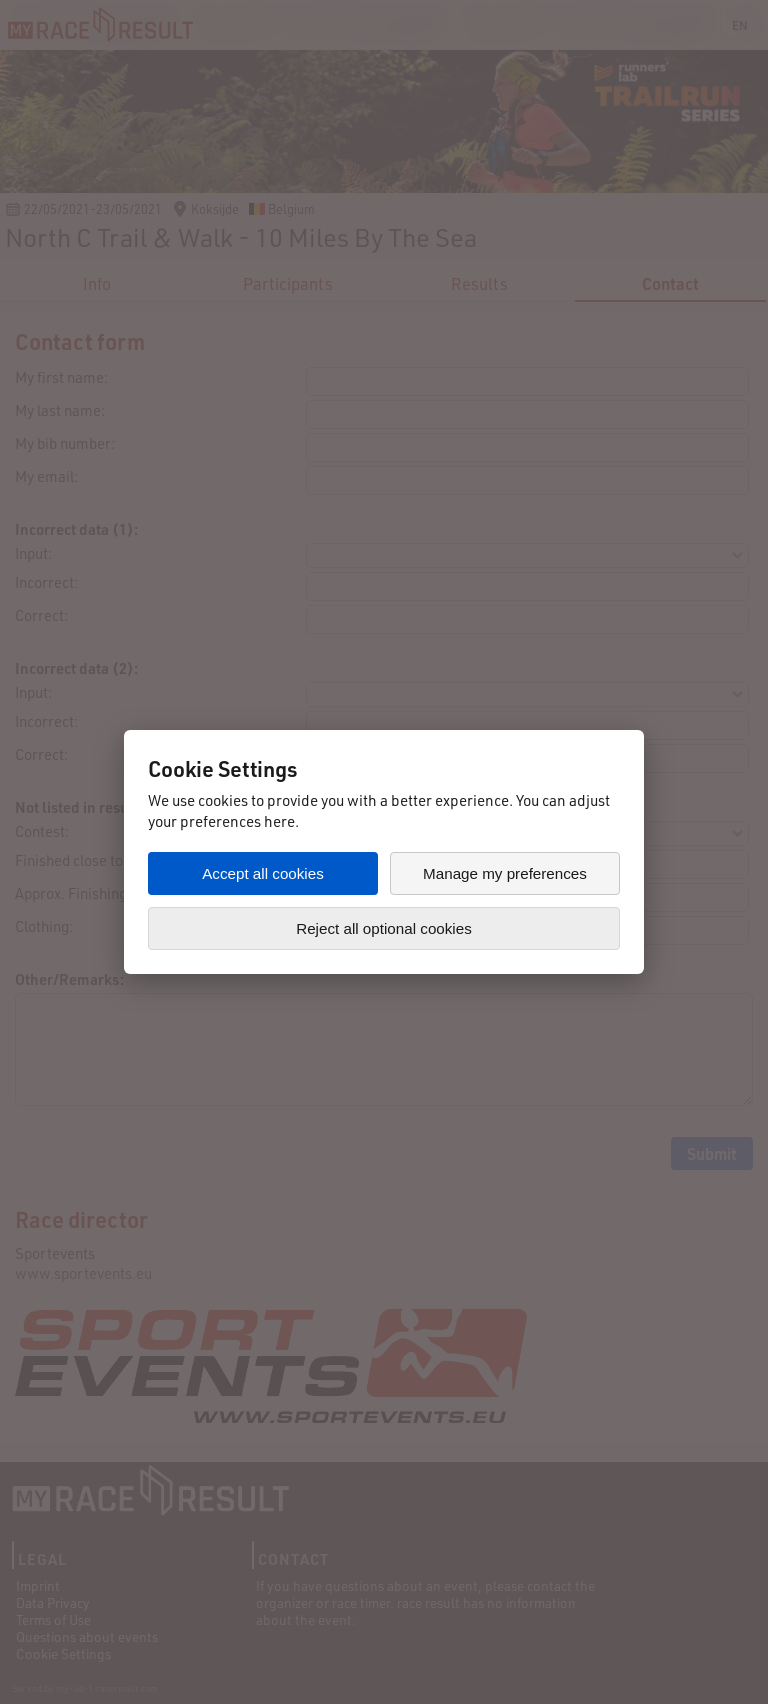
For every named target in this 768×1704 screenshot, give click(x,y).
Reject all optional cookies (384, 928)
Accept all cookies (263, 873)
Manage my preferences (505, 873)
